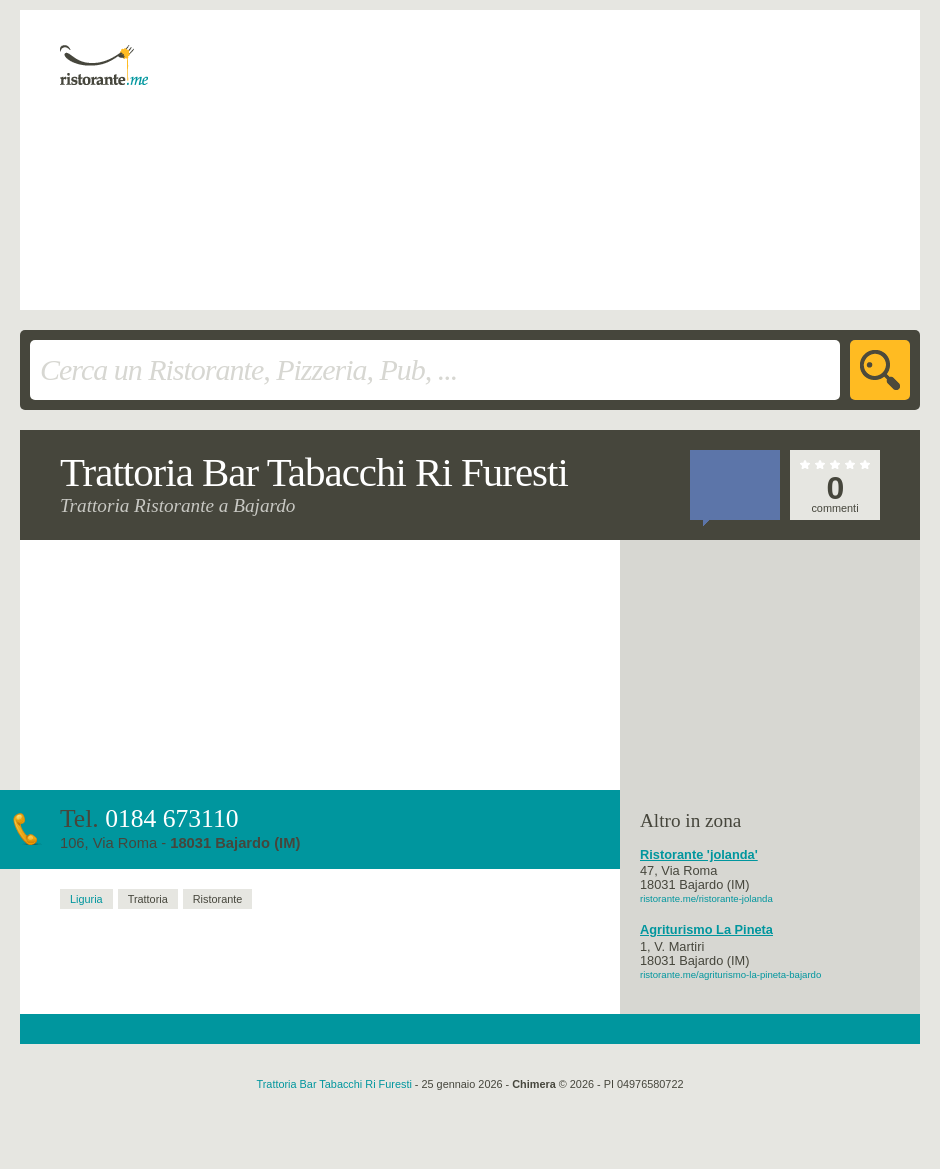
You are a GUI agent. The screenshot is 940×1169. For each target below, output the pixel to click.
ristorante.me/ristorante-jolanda (706, 898)
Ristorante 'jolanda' (699, 855)
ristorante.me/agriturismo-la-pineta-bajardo (730, 974)
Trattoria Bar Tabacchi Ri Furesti (334, 1084)
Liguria (86, 899)
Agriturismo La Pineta (706, 930)
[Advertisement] (475, 160)
